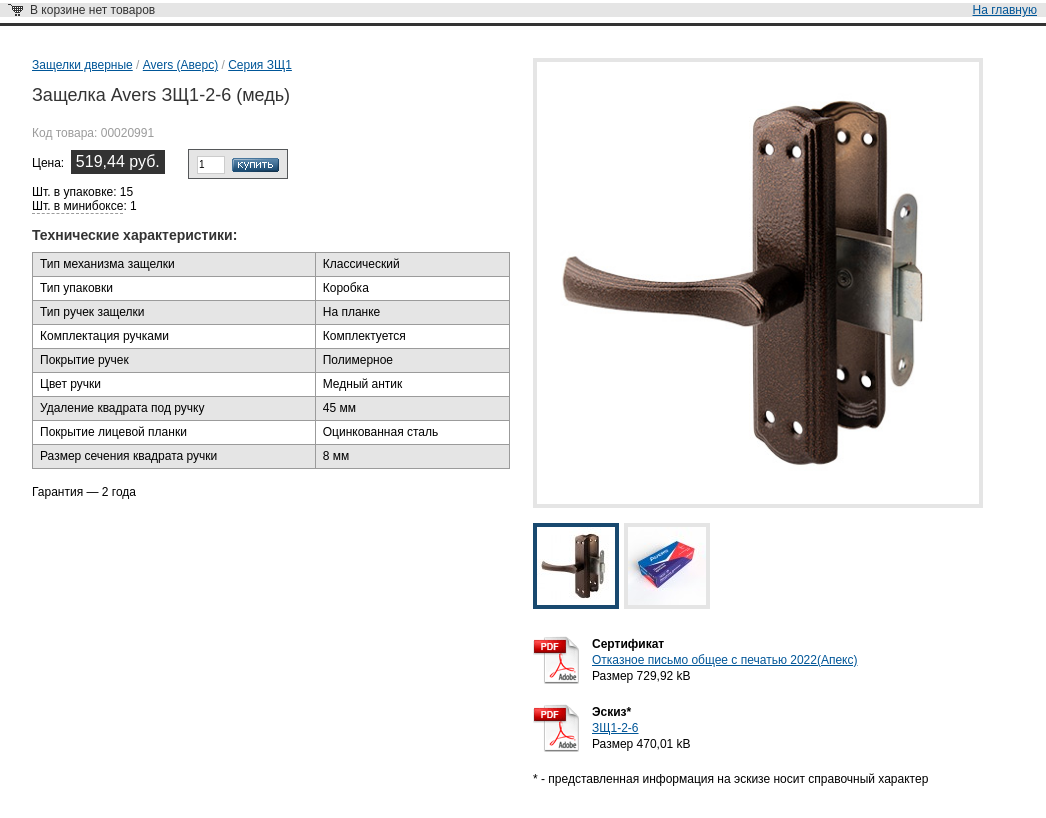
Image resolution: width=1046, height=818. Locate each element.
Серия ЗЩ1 (260, 65)
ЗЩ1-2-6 (615, 728)
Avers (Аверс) (180, 65)
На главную (1005, 10)
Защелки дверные (82, 65)
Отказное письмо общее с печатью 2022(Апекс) (724, 660)
